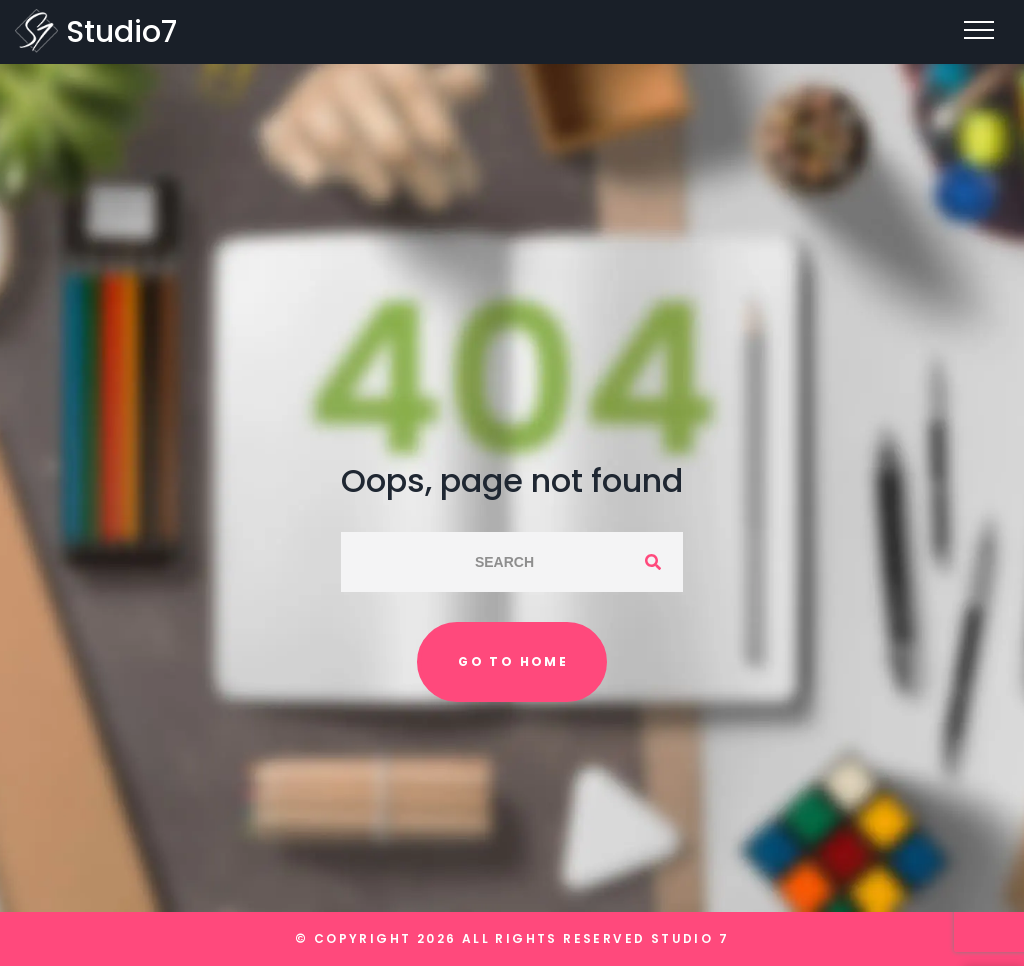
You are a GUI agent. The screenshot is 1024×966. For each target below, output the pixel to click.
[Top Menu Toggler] (979, 30)
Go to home (513, 661)
